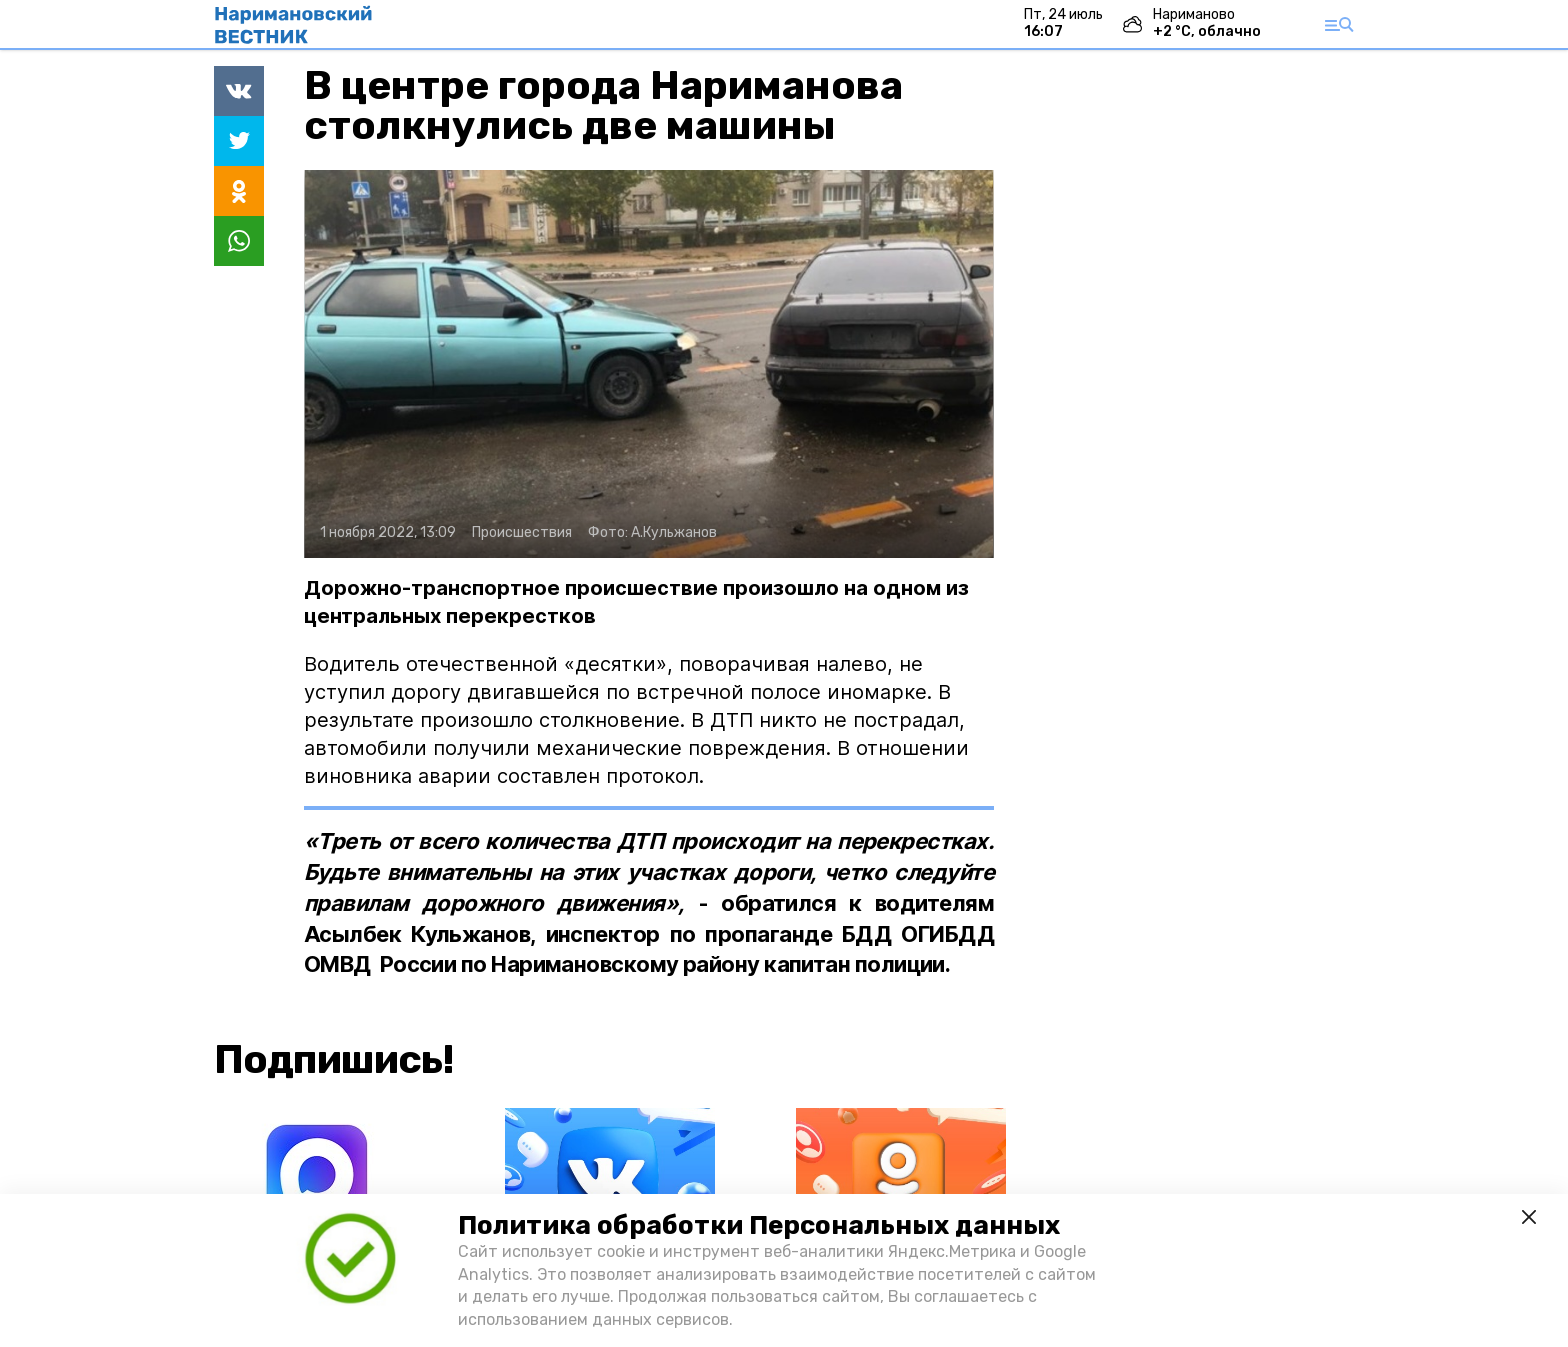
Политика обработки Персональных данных (759, 1225)
